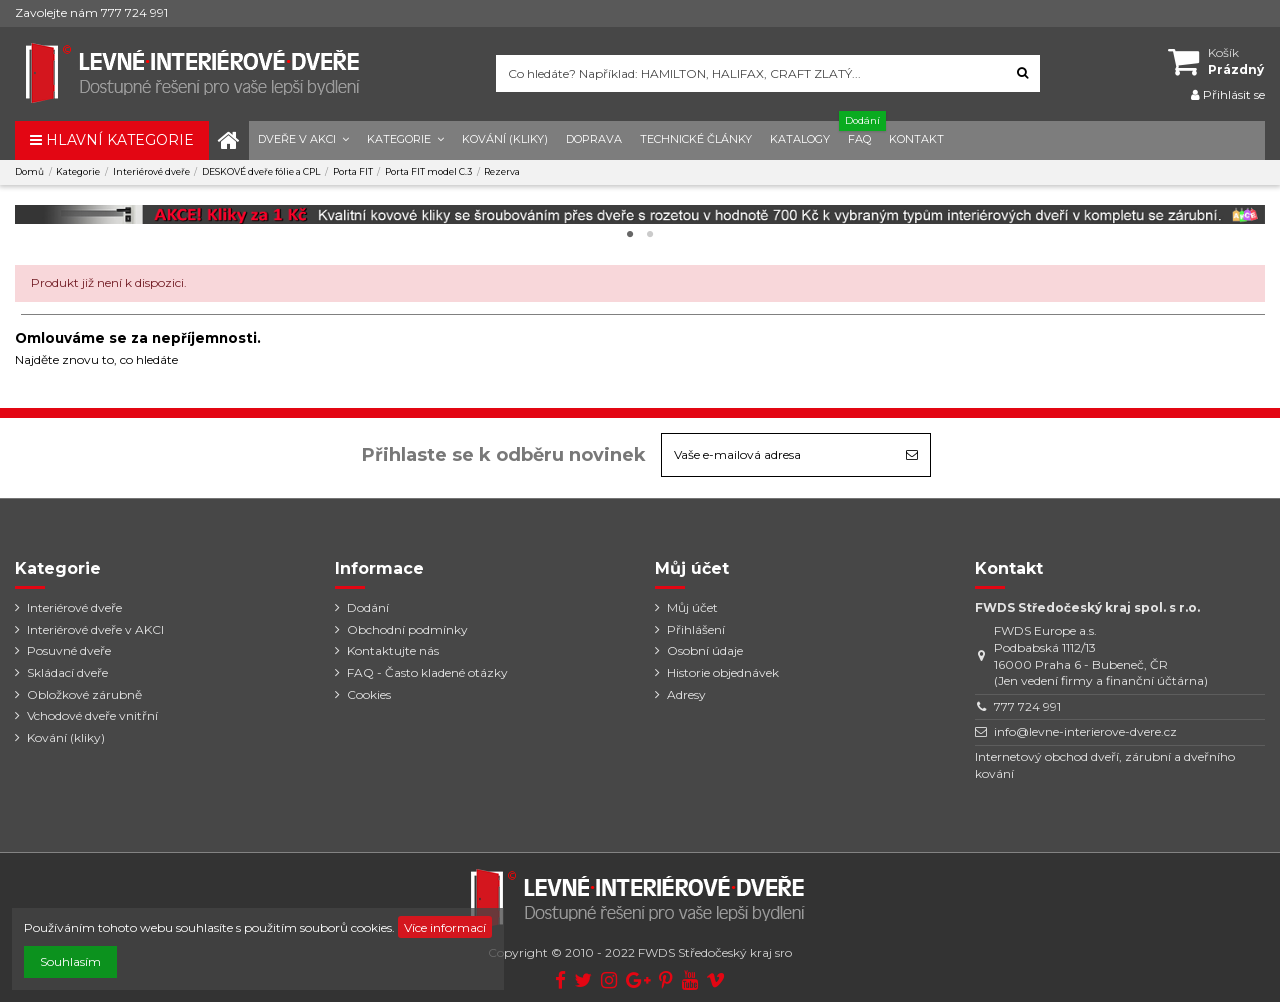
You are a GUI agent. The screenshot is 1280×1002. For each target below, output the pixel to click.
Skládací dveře (67, 672)
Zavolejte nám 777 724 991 (91, 12)
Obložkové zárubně (84, 694)
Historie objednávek (723, 672)
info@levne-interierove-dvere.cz (1085, 731)
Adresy (686, 694)
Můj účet (692, 607)
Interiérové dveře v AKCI (95, 629)
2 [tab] (650, 235)
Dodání (368, 607)
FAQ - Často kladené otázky (427, 672)
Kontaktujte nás (393, 650)
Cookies (369, 694)
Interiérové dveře (74, 607)
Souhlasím (70, 961)
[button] (303, 140)
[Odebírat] (912, 455)
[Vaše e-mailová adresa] (778, 455)
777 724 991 (1027, 706)
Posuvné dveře (69, 650)
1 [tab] (630, 235)
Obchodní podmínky (407, 629)
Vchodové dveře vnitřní (92, 715)
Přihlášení (696, 629)
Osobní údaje (705, 650)
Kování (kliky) (66, 737)
